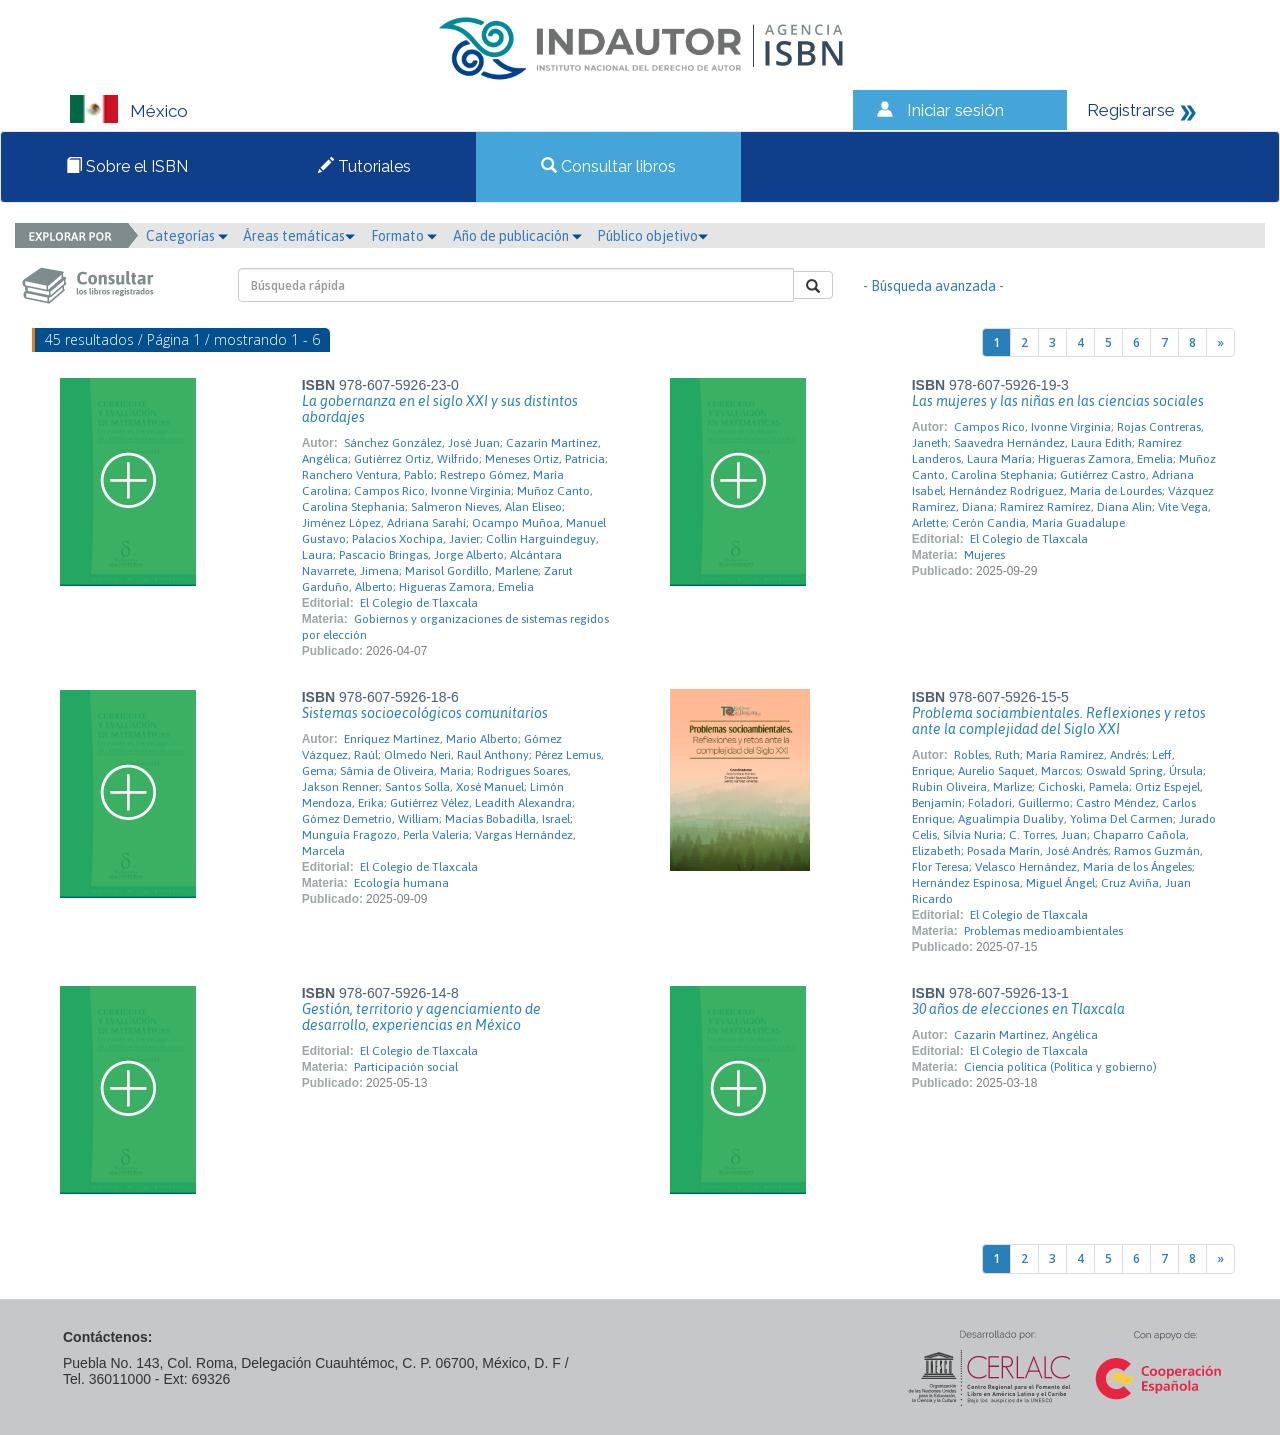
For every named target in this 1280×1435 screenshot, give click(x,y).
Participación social (406, 1067)
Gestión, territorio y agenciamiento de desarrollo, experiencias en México (421, 1017)
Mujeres (984, 555)
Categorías (187, 236)
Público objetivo (652, 236)
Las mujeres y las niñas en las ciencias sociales (1058, 401)
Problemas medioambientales (1043, 931)
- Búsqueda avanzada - (933, 286)
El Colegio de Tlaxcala (419, 603)
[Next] (1220, 342)
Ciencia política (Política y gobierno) (1060, 1067)
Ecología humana (401, 883)
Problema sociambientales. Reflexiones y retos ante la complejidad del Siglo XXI (1059, 721)
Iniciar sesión (955, 110)
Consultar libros (608, 166)
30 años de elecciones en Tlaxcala (1018, 1009)
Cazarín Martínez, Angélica (1026, 1035)
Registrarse (1131, 110)
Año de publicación (517, 236)
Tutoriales (364, 166)
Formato (404, 236)
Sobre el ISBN (127, 166)
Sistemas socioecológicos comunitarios (425, 713)
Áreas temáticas (299, 236)
